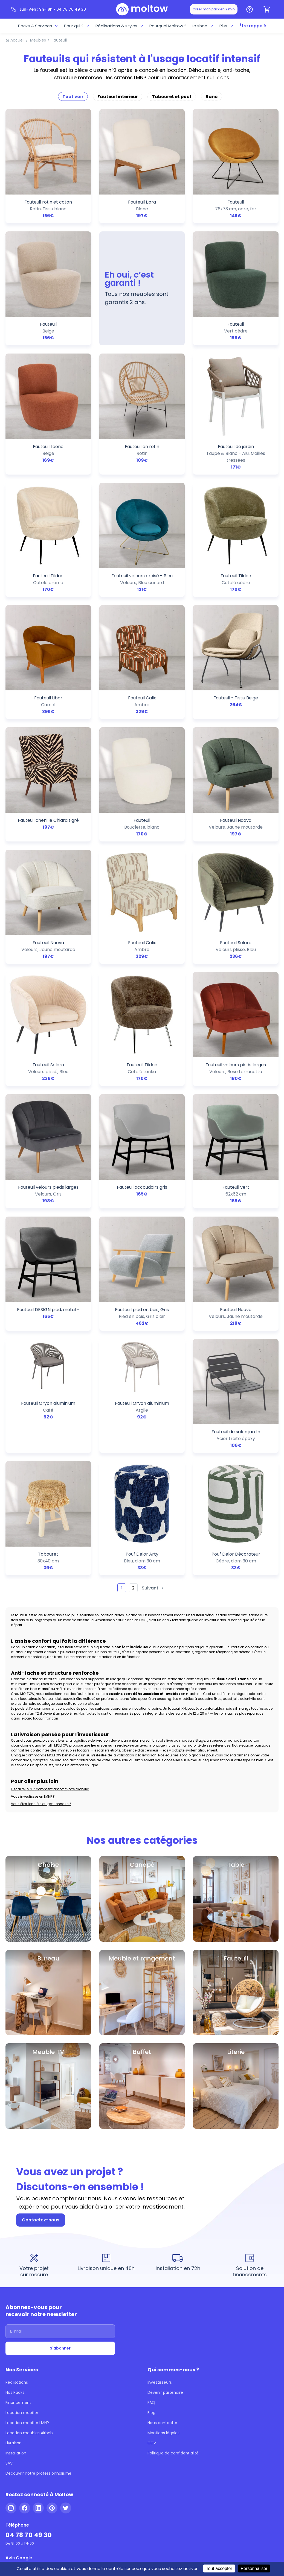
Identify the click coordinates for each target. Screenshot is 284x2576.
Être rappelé (247, 25)
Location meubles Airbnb (26, 2248)
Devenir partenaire (163, 2215)
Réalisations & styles (122, 25)
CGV (151, 2256)
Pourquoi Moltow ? (166, 25)
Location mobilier (19, 2231)
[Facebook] (24, 2312)
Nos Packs (14, 2215)
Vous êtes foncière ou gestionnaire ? (37, 1669)
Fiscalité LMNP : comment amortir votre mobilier (46, 1658)
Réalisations (15, 2207)
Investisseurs (158, 2207)
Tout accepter (209, 2568)
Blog (151, 2231)
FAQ (151, 2223)
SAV (9, 2272)
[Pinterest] (52, 2312)
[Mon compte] (250, 9)
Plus (223, 25)
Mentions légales (161, 2248)
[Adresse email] (60, 2160)
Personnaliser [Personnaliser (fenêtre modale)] (244, 2568)
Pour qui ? (81, 25)
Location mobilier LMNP (25, 2240)
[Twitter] (65, 2312)
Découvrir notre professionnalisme (34, 2280)
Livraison (13, 2256)
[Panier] (267, 9)
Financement (16, 2223)
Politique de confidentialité (169, 2264)
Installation (14, 2264)
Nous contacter (160, 2240)
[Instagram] (10, 2312)
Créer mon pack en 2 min (216, 9)
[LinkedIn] (38, 2312)
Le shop (199, 25)
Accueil (16, 38)
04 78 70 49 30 (26, 2337)
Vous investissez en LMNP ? (32, 1663)
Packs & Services (44, 25)
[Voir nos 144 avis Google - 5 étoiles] (28, 2371)
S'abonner (60, 2176)
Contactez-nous (38, 2056)
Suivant (150, 1500)
